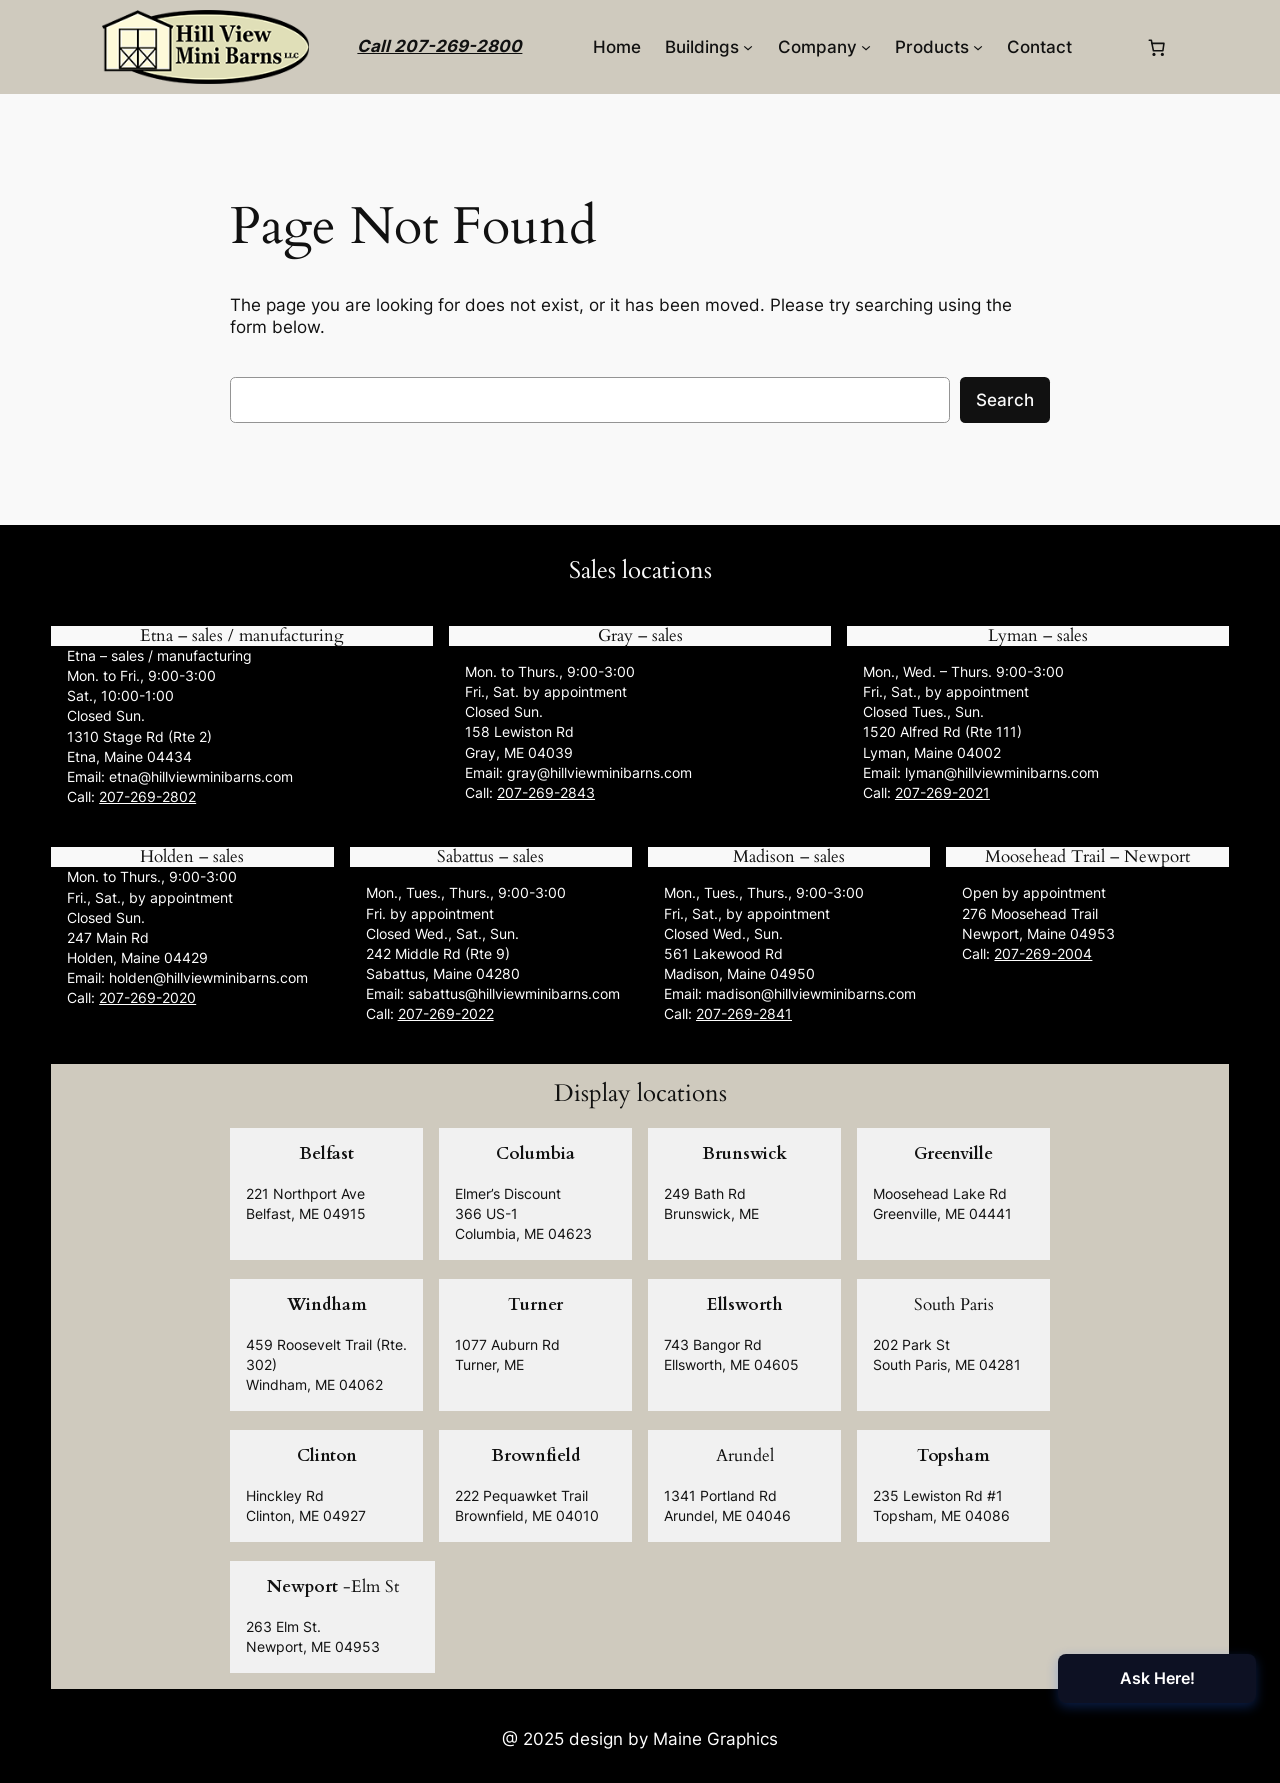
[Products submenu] (978, 47)
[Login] (1108, 47)
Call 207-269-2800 (439, 46)
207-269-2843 (546, 792)
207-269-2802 (147, 796)
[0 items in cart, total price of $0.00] (1157, 47)
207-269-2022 (446, 1013)
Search (1005, 400)
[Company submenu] (866, 47)
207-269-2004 (1043, 953)
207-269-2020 (147, 997)
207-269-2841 (744, 1013)
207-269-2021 (942, 792)
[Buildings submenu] (748, 47)
